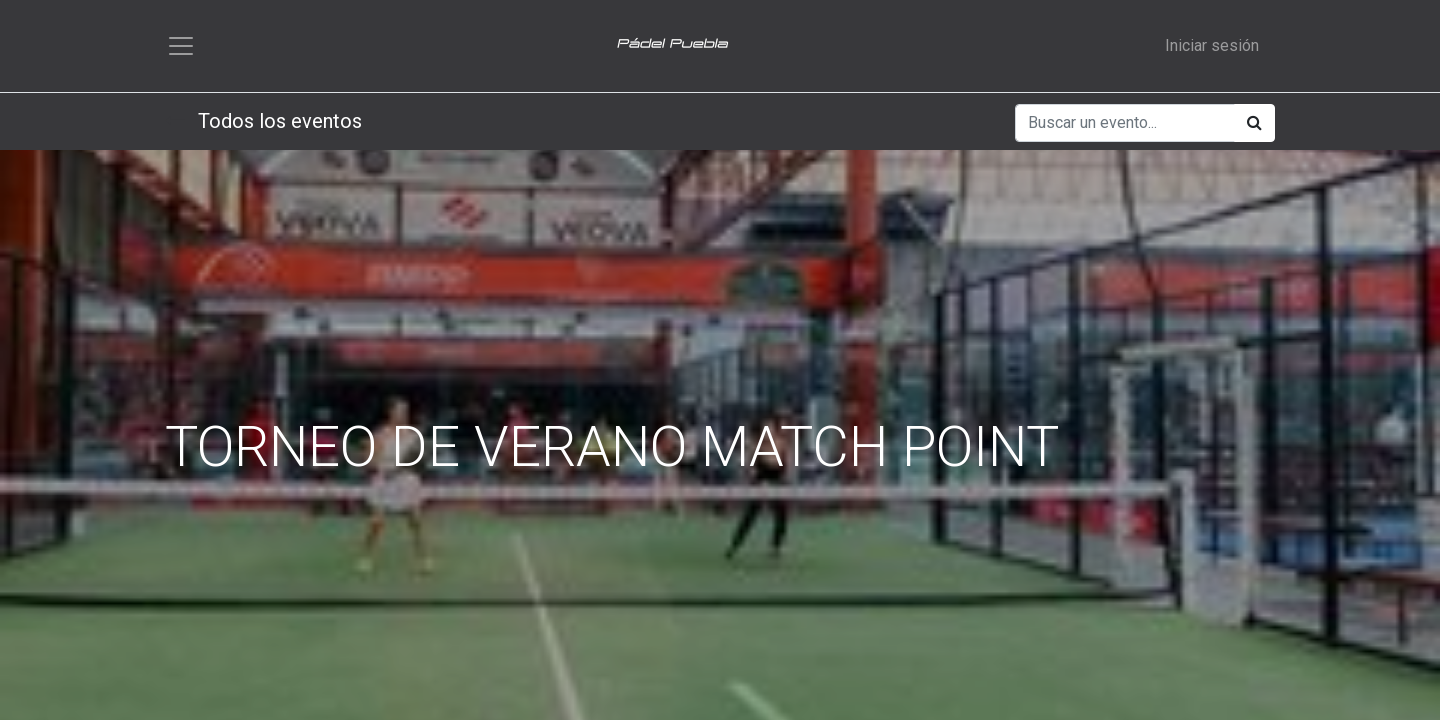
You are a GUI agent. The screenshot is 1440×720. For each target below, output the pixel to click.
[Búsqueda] (1254, 123)
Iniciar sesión (1212, 45)
